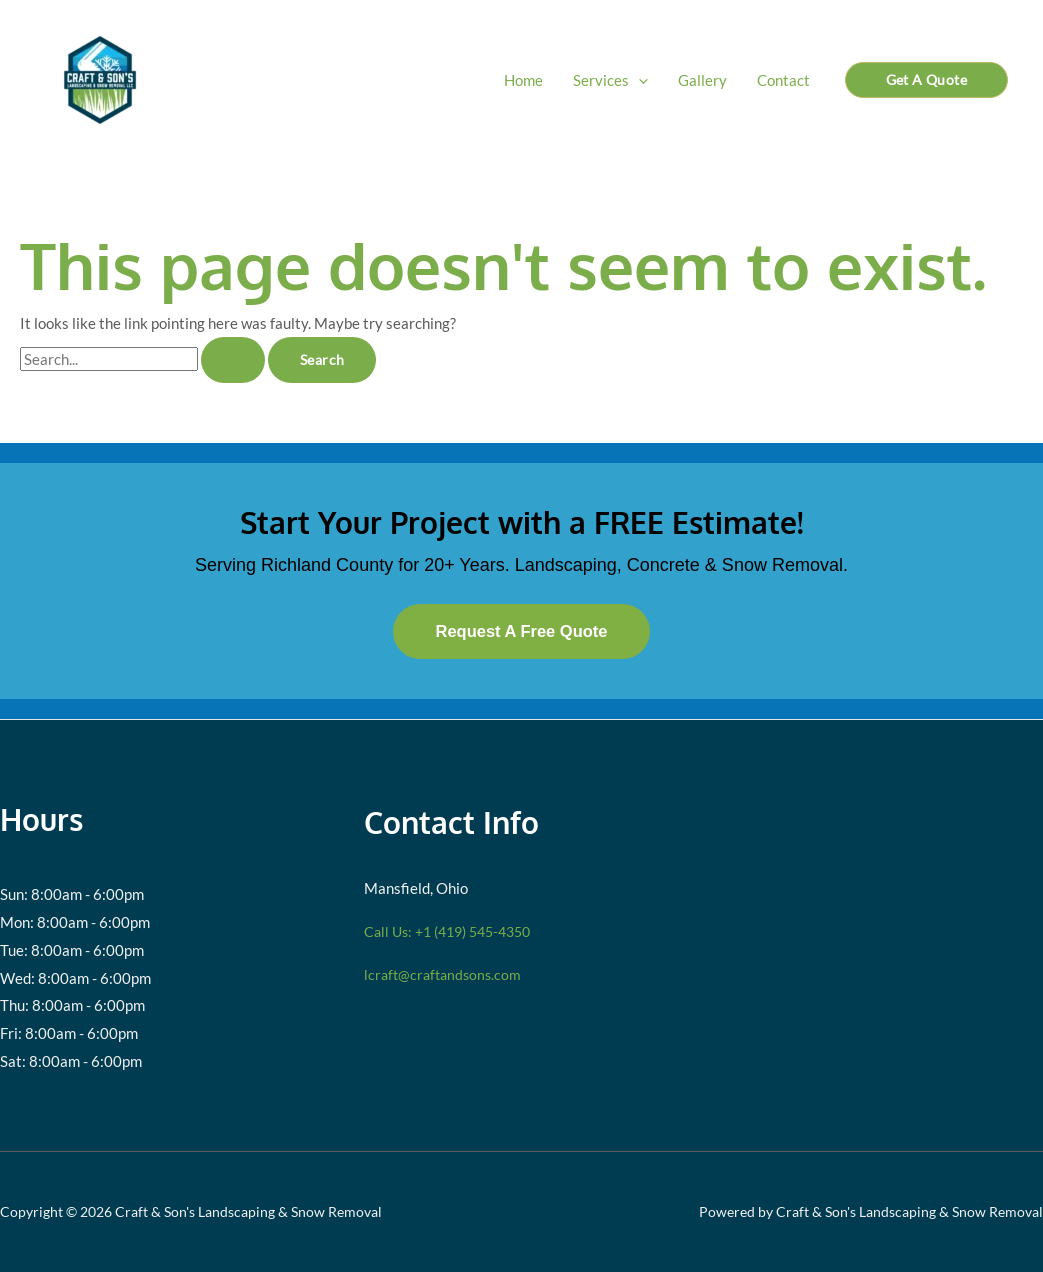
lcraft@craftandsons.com (446, 974)
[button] (638, 80)
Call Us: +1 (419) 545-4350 (455, 931)
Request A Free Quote (521, 631)
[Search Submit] (233, 360)
